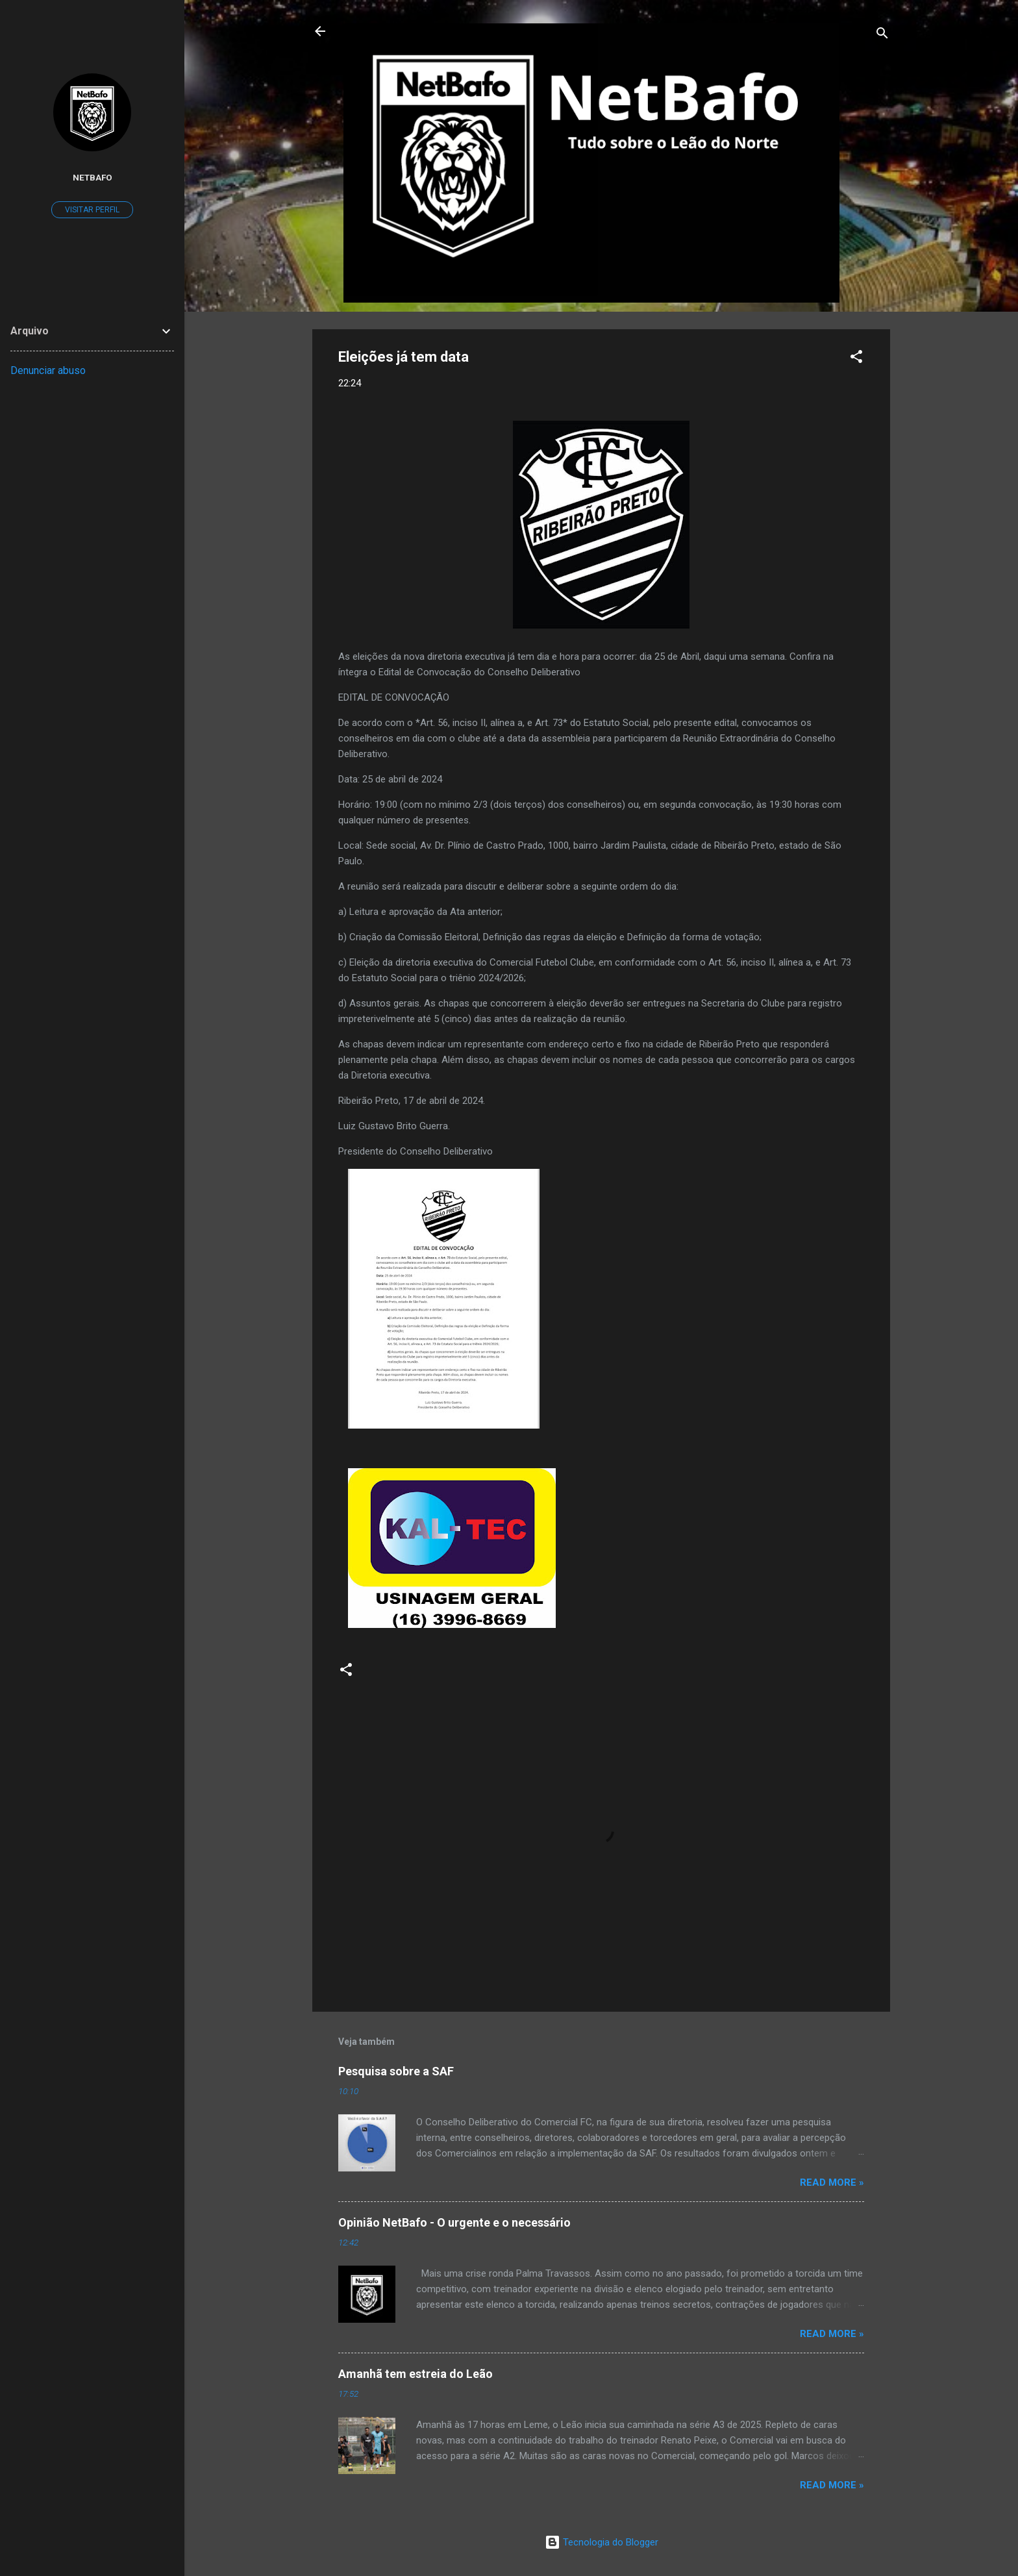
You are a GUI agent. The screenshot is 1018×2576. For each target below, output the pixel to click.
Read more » (832, 2182)
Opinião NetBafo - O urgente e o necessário (454, 2222)
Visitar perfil (92, 209)
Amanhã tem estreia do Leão (415, 2374)
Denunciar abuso (48, 370)
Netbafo (92, 177)
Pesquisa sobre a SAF (396, 2071)
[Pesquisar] (882, 35)
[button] (856, 359)
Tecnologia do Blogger (601, 2542)
